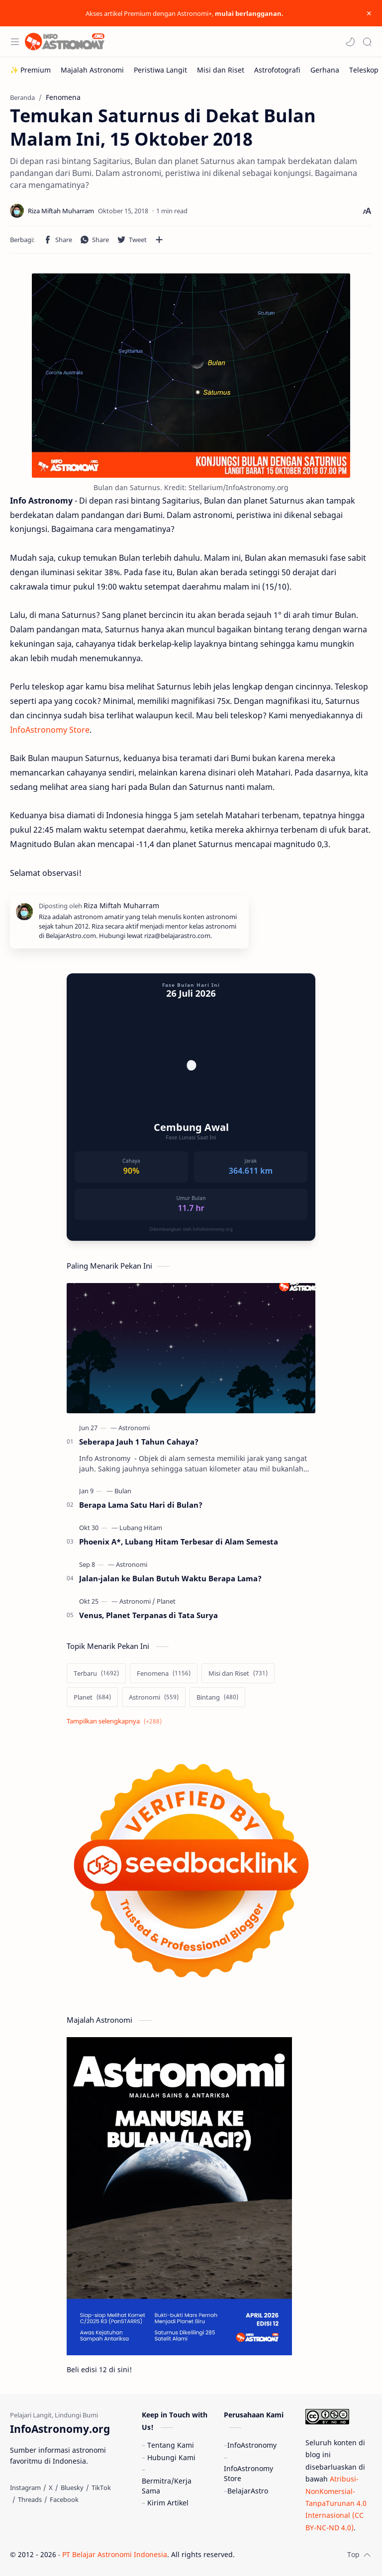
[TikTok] (101, 2487)
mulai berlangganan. (249, 13)
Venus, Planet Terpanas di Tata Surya (148, 1615)
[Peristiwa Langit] (160, 70)
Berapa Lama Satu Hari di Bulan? (140, 1505)
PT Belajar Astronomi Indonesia (114, 2554)
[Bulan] (122, 1490)
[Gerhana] (324, 70)
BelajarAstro (247, 2490)
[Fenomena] (163, 1673)
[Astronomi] (134, 1427)
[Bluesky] (72, 2487)
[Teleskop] (364, 70)
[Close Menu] (369, 13)
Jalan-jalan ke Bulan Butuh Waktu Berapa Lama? (170, 1578)
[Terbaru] (96, 1673)
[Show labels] (116, 1721)
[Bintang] (217, 1697)
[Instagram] (25, 2487)
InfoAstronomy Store (50, 729)
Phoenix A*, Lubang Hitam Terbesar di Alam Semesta (178, 1541)
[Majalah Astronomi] (92, 70)
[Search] (367, 41)
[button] (350, 41)
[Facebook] (64, 2499)
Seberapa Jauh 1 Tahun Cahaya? (138, 1442)
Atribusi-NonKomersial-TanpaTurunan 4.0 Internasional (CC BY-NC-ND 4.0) (336, 2503)
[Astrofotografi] (277, 70)
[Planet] (166, 1601)
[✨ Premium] (30, 70)
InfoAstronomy (252, 2445)
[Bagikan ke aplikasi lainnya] (159, 239)
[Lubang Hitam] (140, 1527)
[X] (51, 2487)
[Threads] (30, 2499)
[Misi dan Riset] (220, 70)
